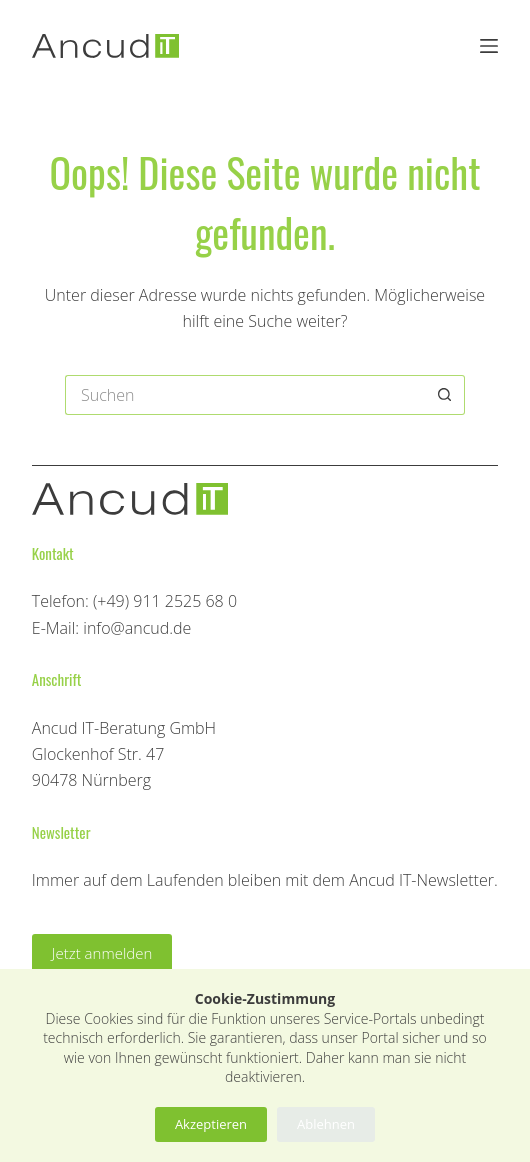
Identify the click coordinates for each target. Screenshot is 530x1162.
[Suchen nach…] (245, 395)
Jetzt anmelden (102, 953)
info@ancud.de (137, 628)
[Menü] (489, 46)
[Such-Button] (445, 395)
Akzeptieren (211, 1124)
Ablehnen (326, 1124)
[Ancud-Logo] (106, 46)
